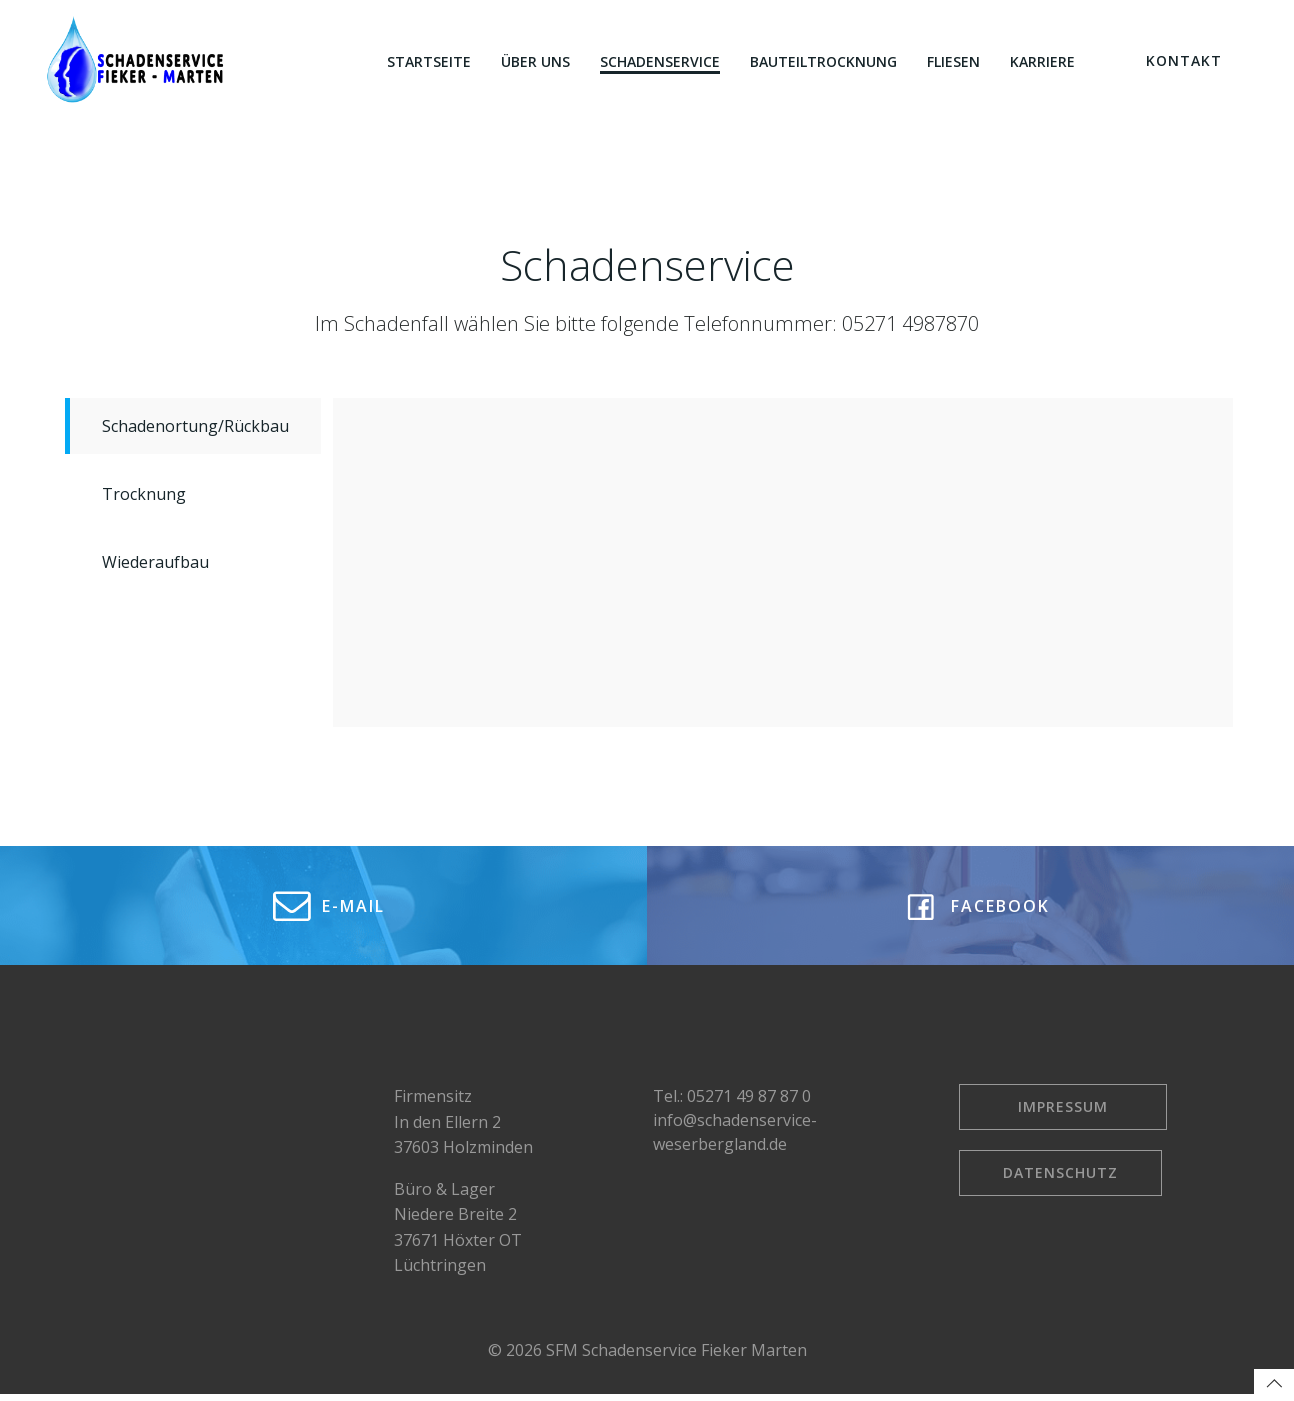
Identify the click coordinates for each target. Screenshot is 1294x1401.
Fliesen (953, 61)
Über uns (535, 61)
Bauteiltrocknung (823, 61)
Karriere (1042, 61)
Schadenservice (660, 61)
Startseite (429, 61)
